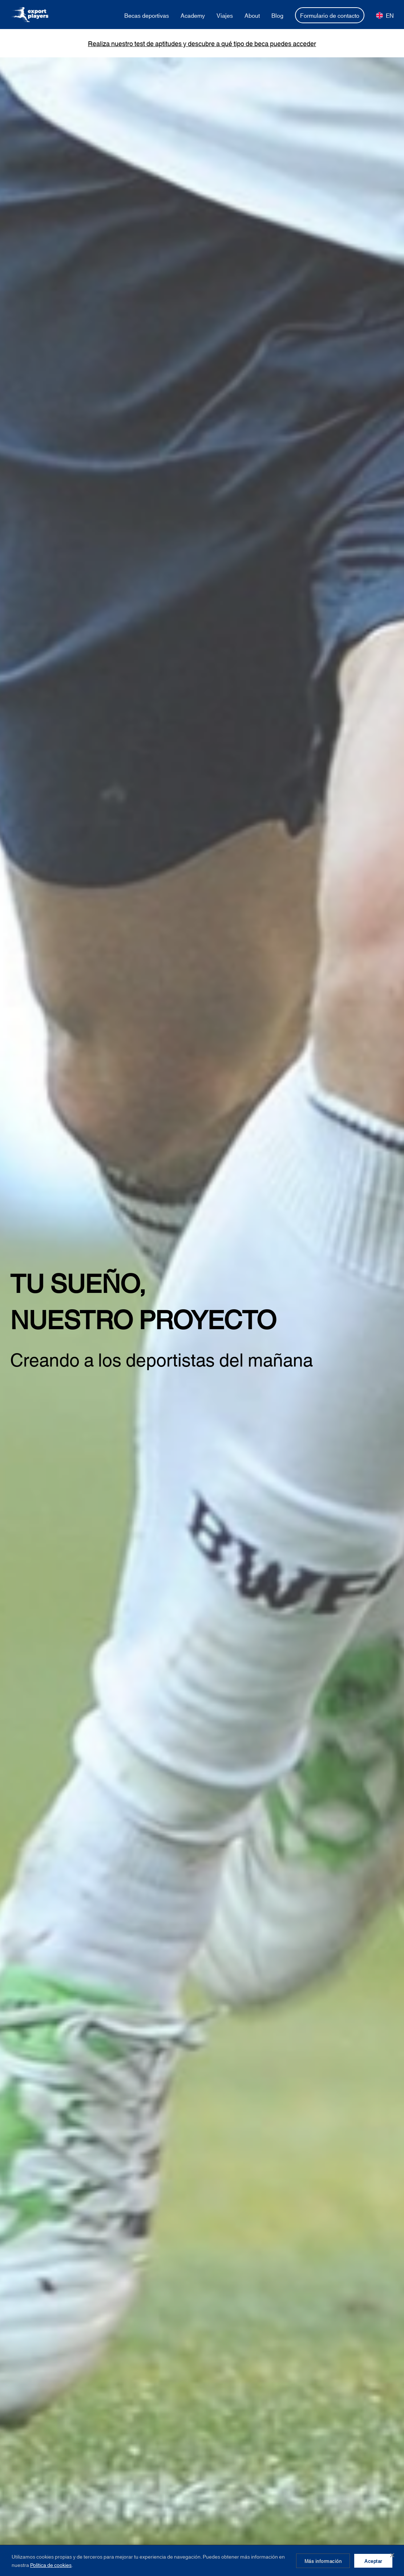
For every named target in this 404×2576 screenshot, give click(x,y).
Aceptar (373, 2560)
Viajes (225, 15)
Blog (277, 15)
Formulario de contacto (329, 15)
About (252, 15)
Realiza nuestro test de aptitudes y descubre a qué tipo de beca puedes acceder (202, 43)
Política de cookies (51, 2564)
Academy (193, 15)
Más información (323, 2560)
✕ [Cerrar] (392, 2555)
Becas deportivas (146, 15)
